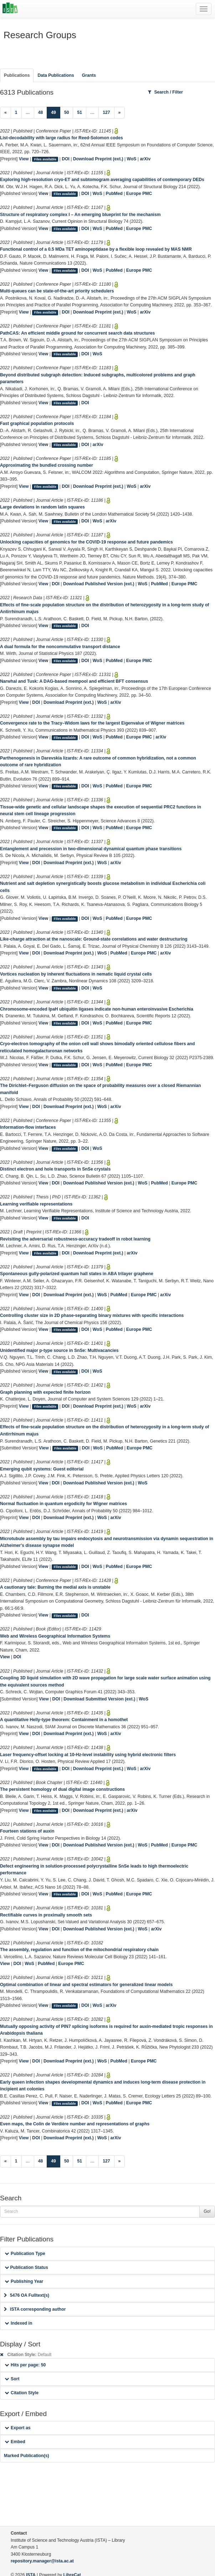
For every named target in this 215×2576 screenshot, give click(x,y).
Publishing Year (24, 2281)
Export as (18, 2427)
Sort (12, 2378)
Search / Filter (165, 92)
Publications (17, 75)
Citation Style (22, 2392)
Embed (15, 2441)
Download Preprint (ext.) (98, 158)
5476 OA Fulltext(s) (26, 2295)
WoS (132, 158)
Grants (89, 75)
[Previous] (5, 113)
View (24, 158)
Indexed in (18, 2323)
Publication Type (25, 2253)
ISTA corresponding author (35, 2309)
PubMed (114, 193)
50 (66, 112)
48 (40, 112)
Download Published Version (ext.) (98, 583)
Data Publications (55, 75)
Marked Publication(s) (26, 2455)
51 (79, 112)
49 (55, 112)
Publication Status (26, 2267)
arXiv (145, 158)
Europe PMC (139, 193)
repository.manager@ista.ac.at (42, 2561)
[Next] (119, 113)
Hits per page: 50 (25, 2364)
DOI (66, 158)
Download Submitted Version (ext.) (99, 1699)
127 (106, 112)
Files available (45, 159)
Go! (207, 2211)
